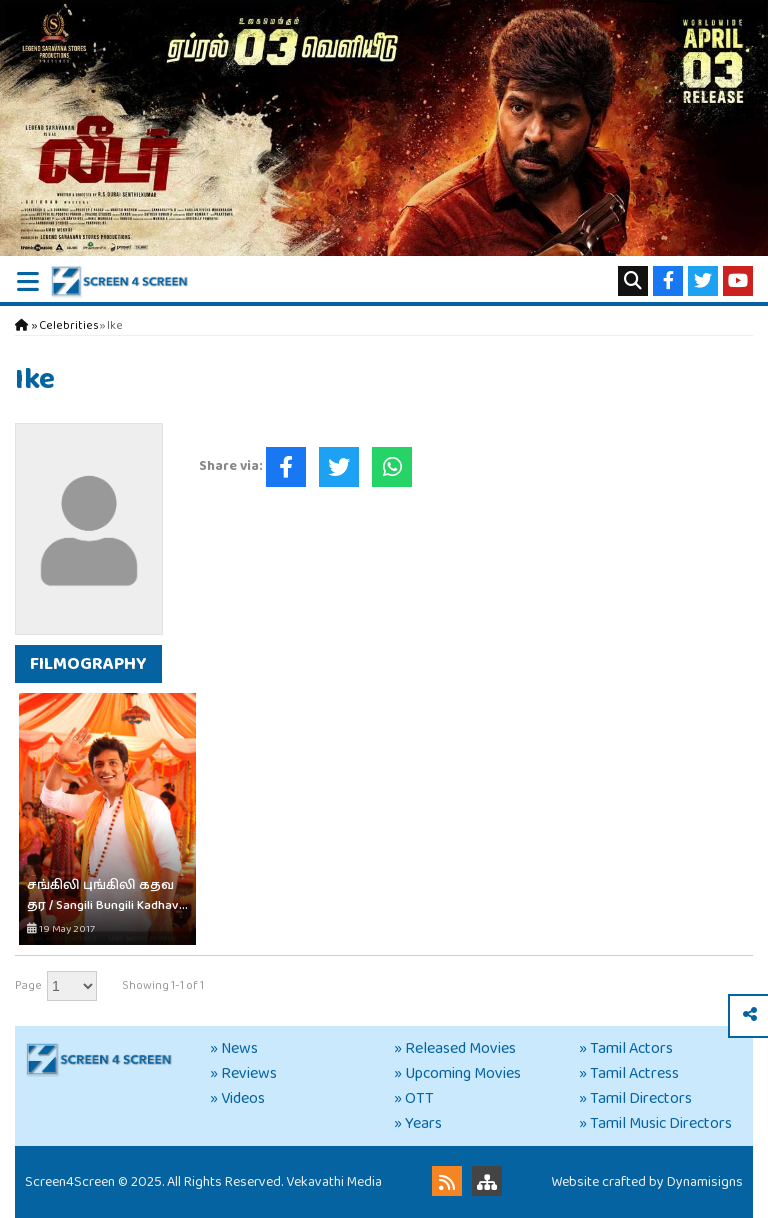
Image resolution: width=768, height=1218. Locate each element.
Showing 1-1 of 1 (163, 985)
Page (28, 985)
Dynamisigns (705, 1182)
